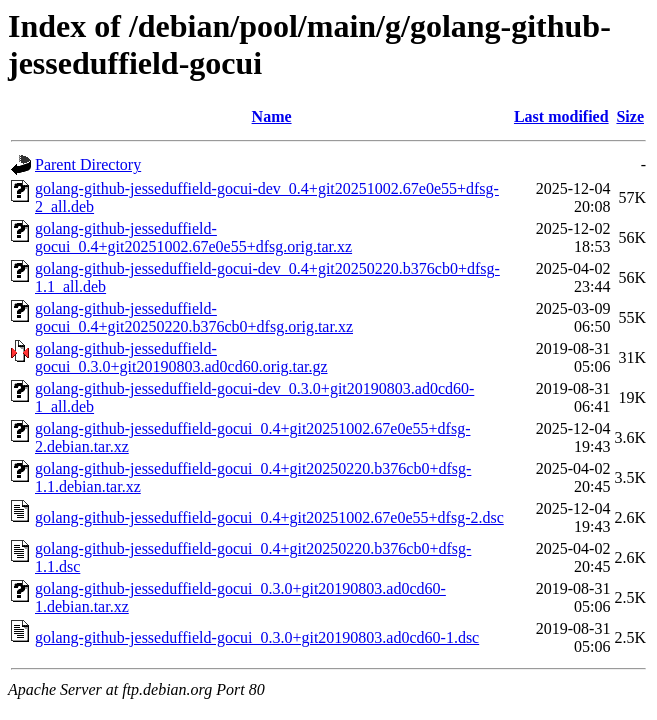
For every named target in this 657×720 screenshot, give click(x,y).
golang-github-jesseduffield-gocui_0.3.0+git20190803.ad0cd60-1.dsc (257, 637)
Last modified (561, 116)
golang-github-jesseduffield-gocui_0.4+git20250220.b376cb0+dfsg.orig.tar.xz (194, 317)
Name (272, 116)
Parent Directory (88, 164)
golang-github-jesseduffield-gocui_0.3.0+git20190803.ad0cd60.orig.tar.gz (181, 357)
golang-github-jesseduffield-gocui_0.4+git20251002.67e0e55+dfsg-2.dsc (269, 517)
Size (630, 116)
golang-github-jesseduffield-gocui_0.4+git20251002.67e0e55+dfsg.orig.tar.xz (193, 237)
